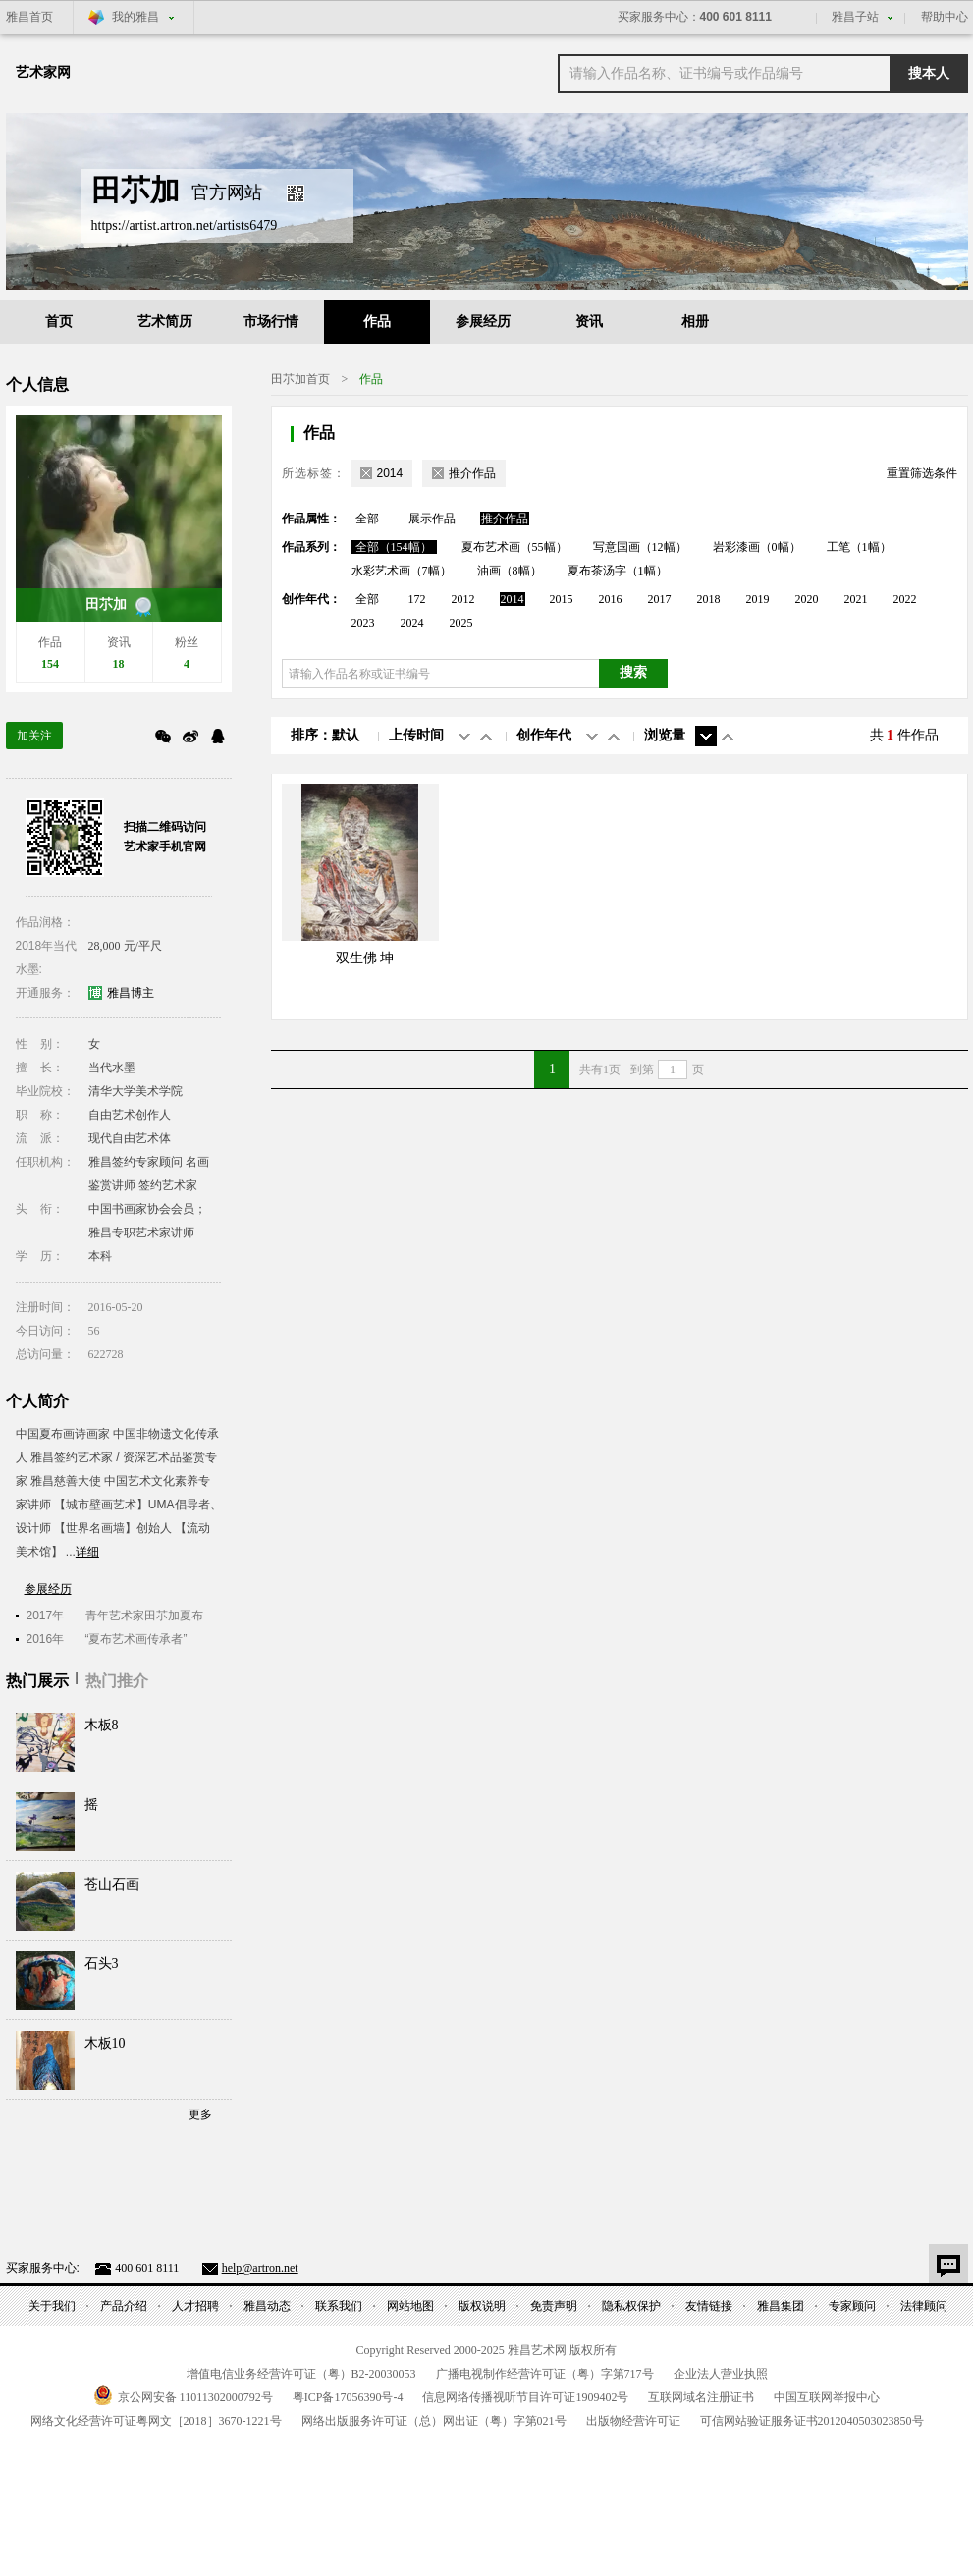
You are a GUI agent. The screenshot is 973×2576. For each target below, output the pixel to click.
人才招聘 (195, 2306)
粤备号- (348, 2397)
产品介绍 (123, 2306)
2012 (463, 599)
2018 (709, 599)
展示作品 (432, 518)
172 (417, 599)
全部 (367, 518)
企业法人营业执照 (721, 2374)
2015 (561, 599)
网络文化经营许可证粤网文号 (156, 2421)
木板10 (105, 2043)
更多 (200, 2114)
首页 (59, 321)
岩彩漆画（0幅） (757, 547)
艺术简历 (164, 321)
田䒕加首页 (300, 379)
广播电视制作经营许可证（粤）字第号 (545, 2374)
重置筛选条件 (922, 473)
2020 (807, 599)
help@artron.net (260, 2268)
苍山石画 (111, 1884)
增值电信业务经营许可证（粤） (301, 2374)
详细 (87, 1552)
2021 (856, 599)
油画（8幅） (509, 570)
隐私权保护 (631, 2306)
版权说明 (482, 2306)
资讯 (589, 321)
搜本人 (928, 73)
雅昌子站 (855, 17)
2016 (610, 599)
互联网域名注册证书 (701, 2397)
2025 (461, 623)
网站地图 (410, 2306)
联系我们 (338, 2306)
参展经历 (483, 321)
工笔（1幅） (859, 547)
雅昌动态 (267, 2306)
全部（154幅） (393, 547)
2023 (363, 623)
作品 (377, 321)
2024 (412, 623)
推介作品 (504, 518)
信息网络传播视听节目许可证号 (525, 2397)
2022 (905, 599)
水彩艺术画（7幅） (401, 570)
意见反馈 (948, 2263)
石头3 (101, 1963)
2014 (512, 599)
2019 (758, 599)
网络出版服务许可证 (434, 2421)
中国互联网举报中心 (827, 2397)
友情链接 (708, 2306)
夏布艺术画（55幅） (514, 547)
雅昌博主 (130, 993)
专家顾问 (852, 2306)
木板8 (101, 1725)
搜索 (633, 672)
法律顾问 (923, 2306)
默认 (345, 735)
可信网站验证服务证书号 (812, 2421)
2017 (660, 599)
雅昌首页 (29, 17)
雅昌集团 (780, 2306)
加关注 (34, 735)
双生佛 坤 (365, 958)
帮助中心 (944, 17)
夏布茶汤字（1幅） (618, 570)
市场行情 (270, 321)
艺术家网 (43, 72)
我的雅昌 (135, 17)
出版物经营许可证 (633, 2421)
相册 (695, 321)
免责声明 (553, 2306)
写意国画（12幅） (640, 547)
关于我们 (52, 2306)
